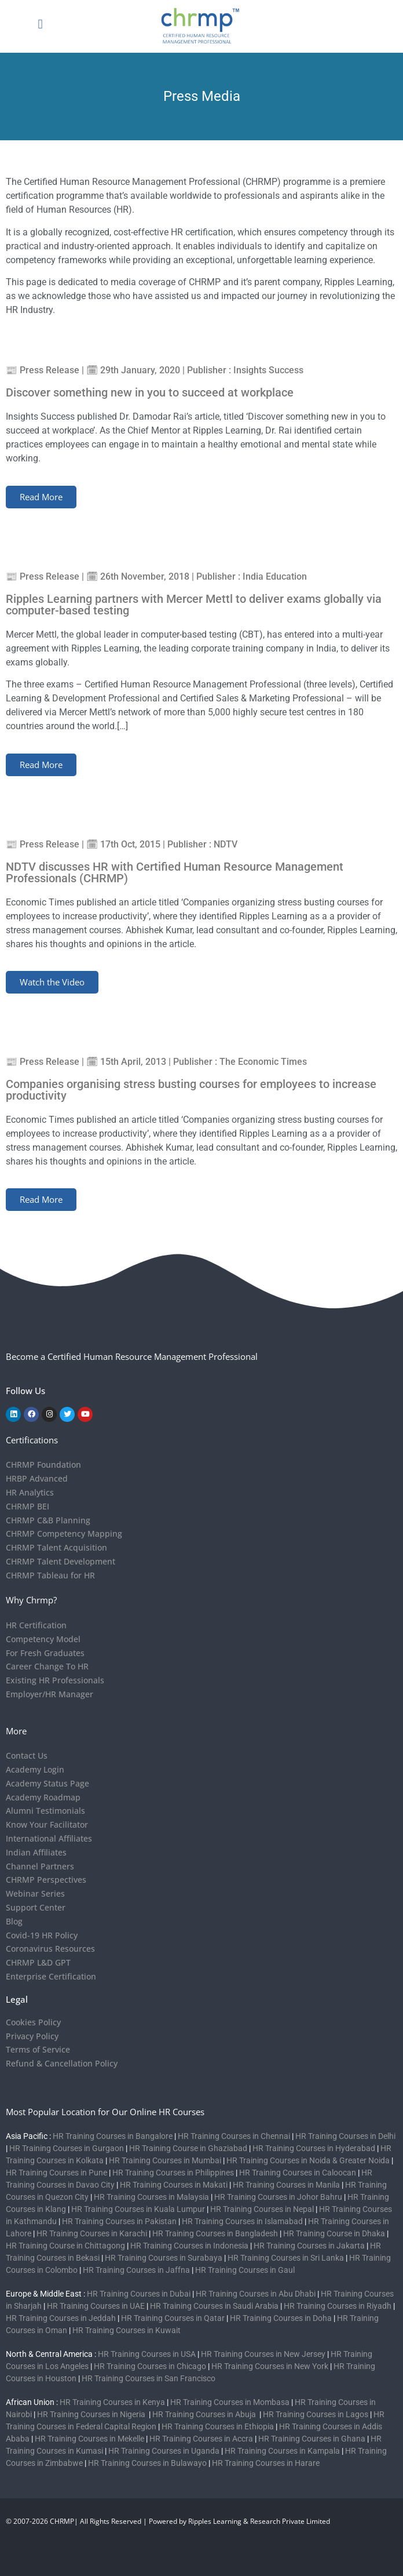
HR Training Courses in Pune (56, 2172)
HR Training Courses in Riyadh (337, 2306)
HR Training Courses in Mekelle (89, 2438)
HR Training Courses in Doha (281, 2318)
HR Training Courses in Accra (201, 2438)
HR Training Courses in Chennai (234, 2136)
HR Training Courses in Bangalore (113, 2136)
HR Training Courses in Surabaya (163, 2257)
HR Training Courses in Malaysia (151, 2197)
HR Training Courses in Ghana (311, 2438)
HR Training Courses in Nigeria (92, 2414)
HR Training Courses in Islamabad (242, 2221)
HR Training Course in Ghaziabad (188, 2148)
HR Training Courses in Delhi (345, 2136)
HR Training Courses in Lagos (316, 2414)
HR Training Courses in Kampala (282, 2450)
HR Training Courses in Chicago (150, 2366)
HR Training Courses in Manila (286, 2184)
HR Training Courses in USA (147, 2354)
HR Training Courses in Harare (266, 2463)
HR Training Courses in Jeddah (61, 2318)
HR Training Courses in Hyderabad (313, 2148)
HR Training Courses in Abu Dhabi (256, 2293)
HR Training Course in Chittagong (65, 2245)
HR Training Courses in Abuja (205, 2414)
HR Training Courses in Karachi (91, 2233)
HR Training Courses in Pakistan (119, 2221)
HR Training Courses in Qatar (173, 2318)
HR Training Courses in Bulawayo (147, 2463)
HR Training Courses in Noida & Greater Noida (308, 2160)
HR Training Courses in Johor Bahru (278, 2197)
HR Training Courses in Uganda (163, 2450)
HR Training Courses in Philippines (173, 2172)
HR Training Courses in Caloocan (297, 2172)
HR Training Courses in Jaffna (136, 2270)
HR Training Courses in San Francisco (148, 2378)
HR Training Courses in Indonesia (189, 2245)
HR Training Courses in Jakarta (309, 2245)
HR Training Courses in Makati (174, 2184)
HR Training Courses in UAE (96, 2306)
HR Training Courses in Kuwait (126, 2330)
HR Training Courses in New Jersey (263, 2354)
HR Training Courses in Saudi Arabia (214, 2306)
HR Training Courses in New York (269, 2366)
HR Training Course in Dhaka (334, 2233)
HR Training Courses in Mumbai (165, 2160)
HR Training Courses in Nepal (262, 2209)
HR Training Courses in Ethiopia (218, 2426)
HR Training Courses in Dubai (138, 2293)
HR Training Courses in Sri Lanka (286, 2257)
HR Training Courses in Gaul (245, 2270)
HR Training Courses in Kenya (112, 2402)
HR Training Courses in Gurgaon (66, 2148)
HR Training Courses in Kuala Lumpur (138, 2209)
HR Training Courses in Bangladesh (215, 2233)
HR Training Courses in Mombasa (230, 2402)
